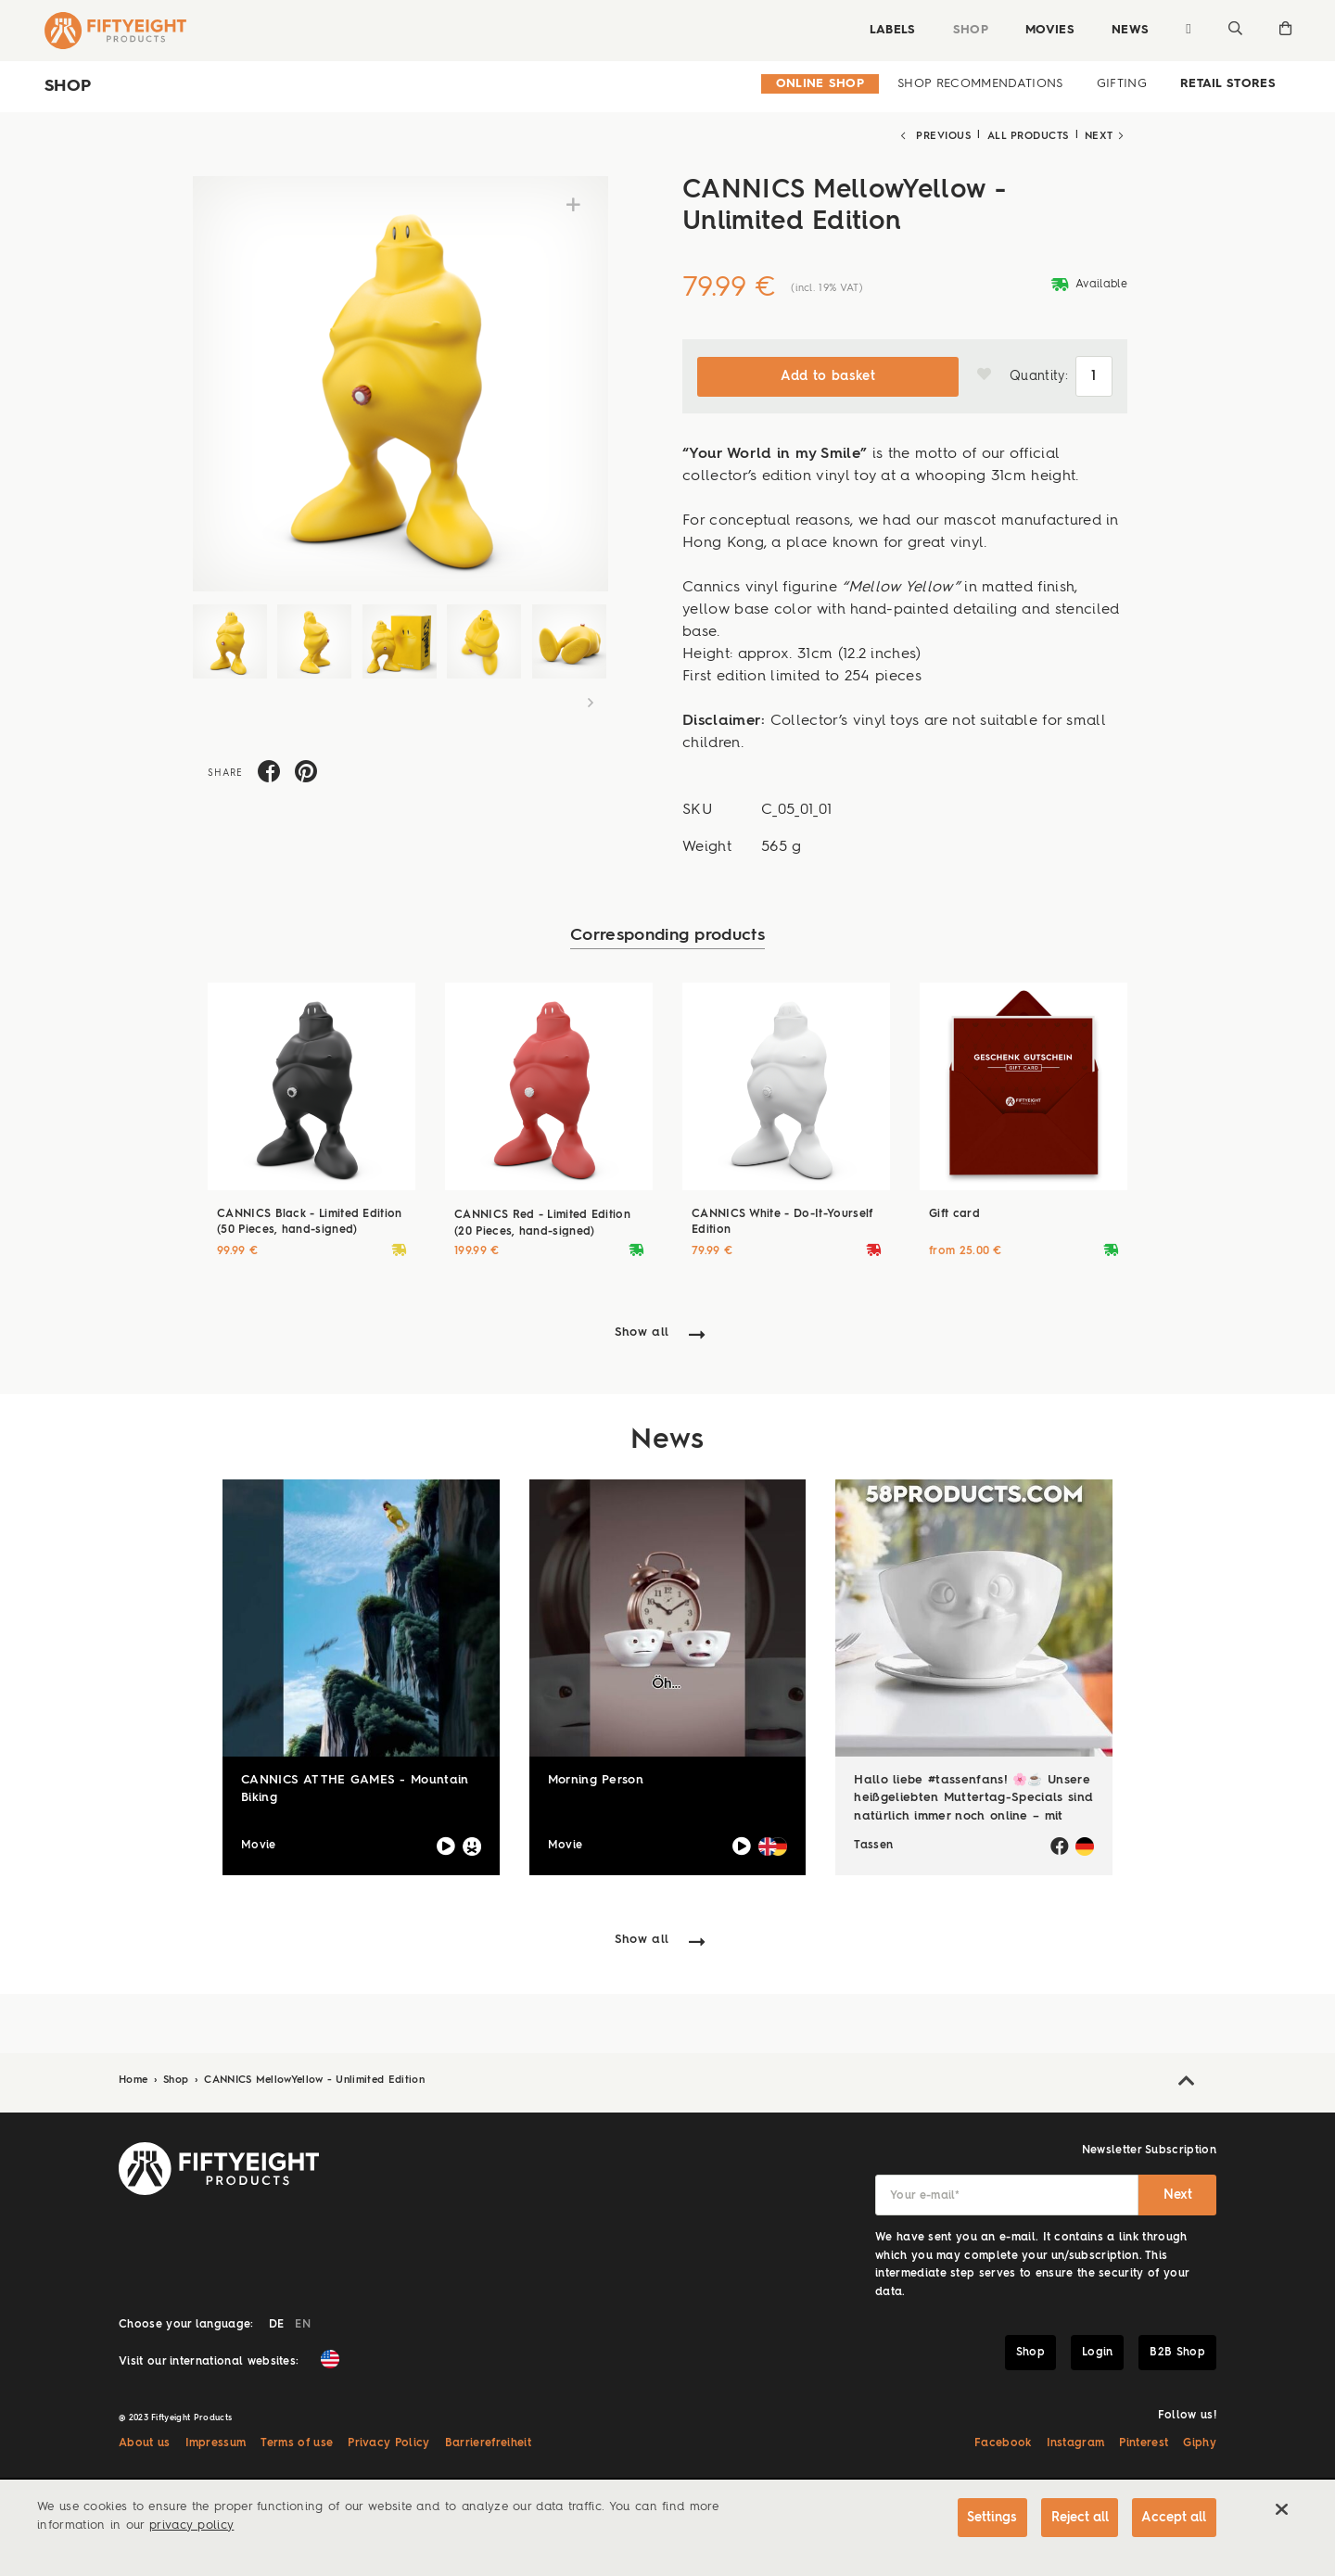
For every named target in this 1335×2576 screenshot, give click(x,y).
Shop (968, 30)
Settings (988, 2517)
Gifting (1122, 84)
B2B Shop (1177, 2350)
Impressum (216, 2441)
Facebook (1003, 2441)
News (1128, 30)
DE (277, 2323)
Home (135, 2079)
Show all (642, 1332)
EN (303, 2323)
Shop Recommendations (979, 84)
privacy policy (191, 2525)
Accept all (1173, 2517)
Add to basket (828, 374)
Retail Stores (1228, 84)
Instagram (1076, 2441)
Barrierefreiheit (488, 2441)
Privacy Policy (388, 2441)
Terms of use (297, 2441)
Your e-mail (925, 2194)
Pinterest (1143, 2441)
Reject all (1077, 2517)
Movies (1048, 30)
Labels (891, 30)
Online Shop (820, 84)
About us (145, 2441)
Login (1097, 2350)
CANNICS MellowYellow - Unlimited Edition (314, 2079)
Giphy (1199, 2441)
